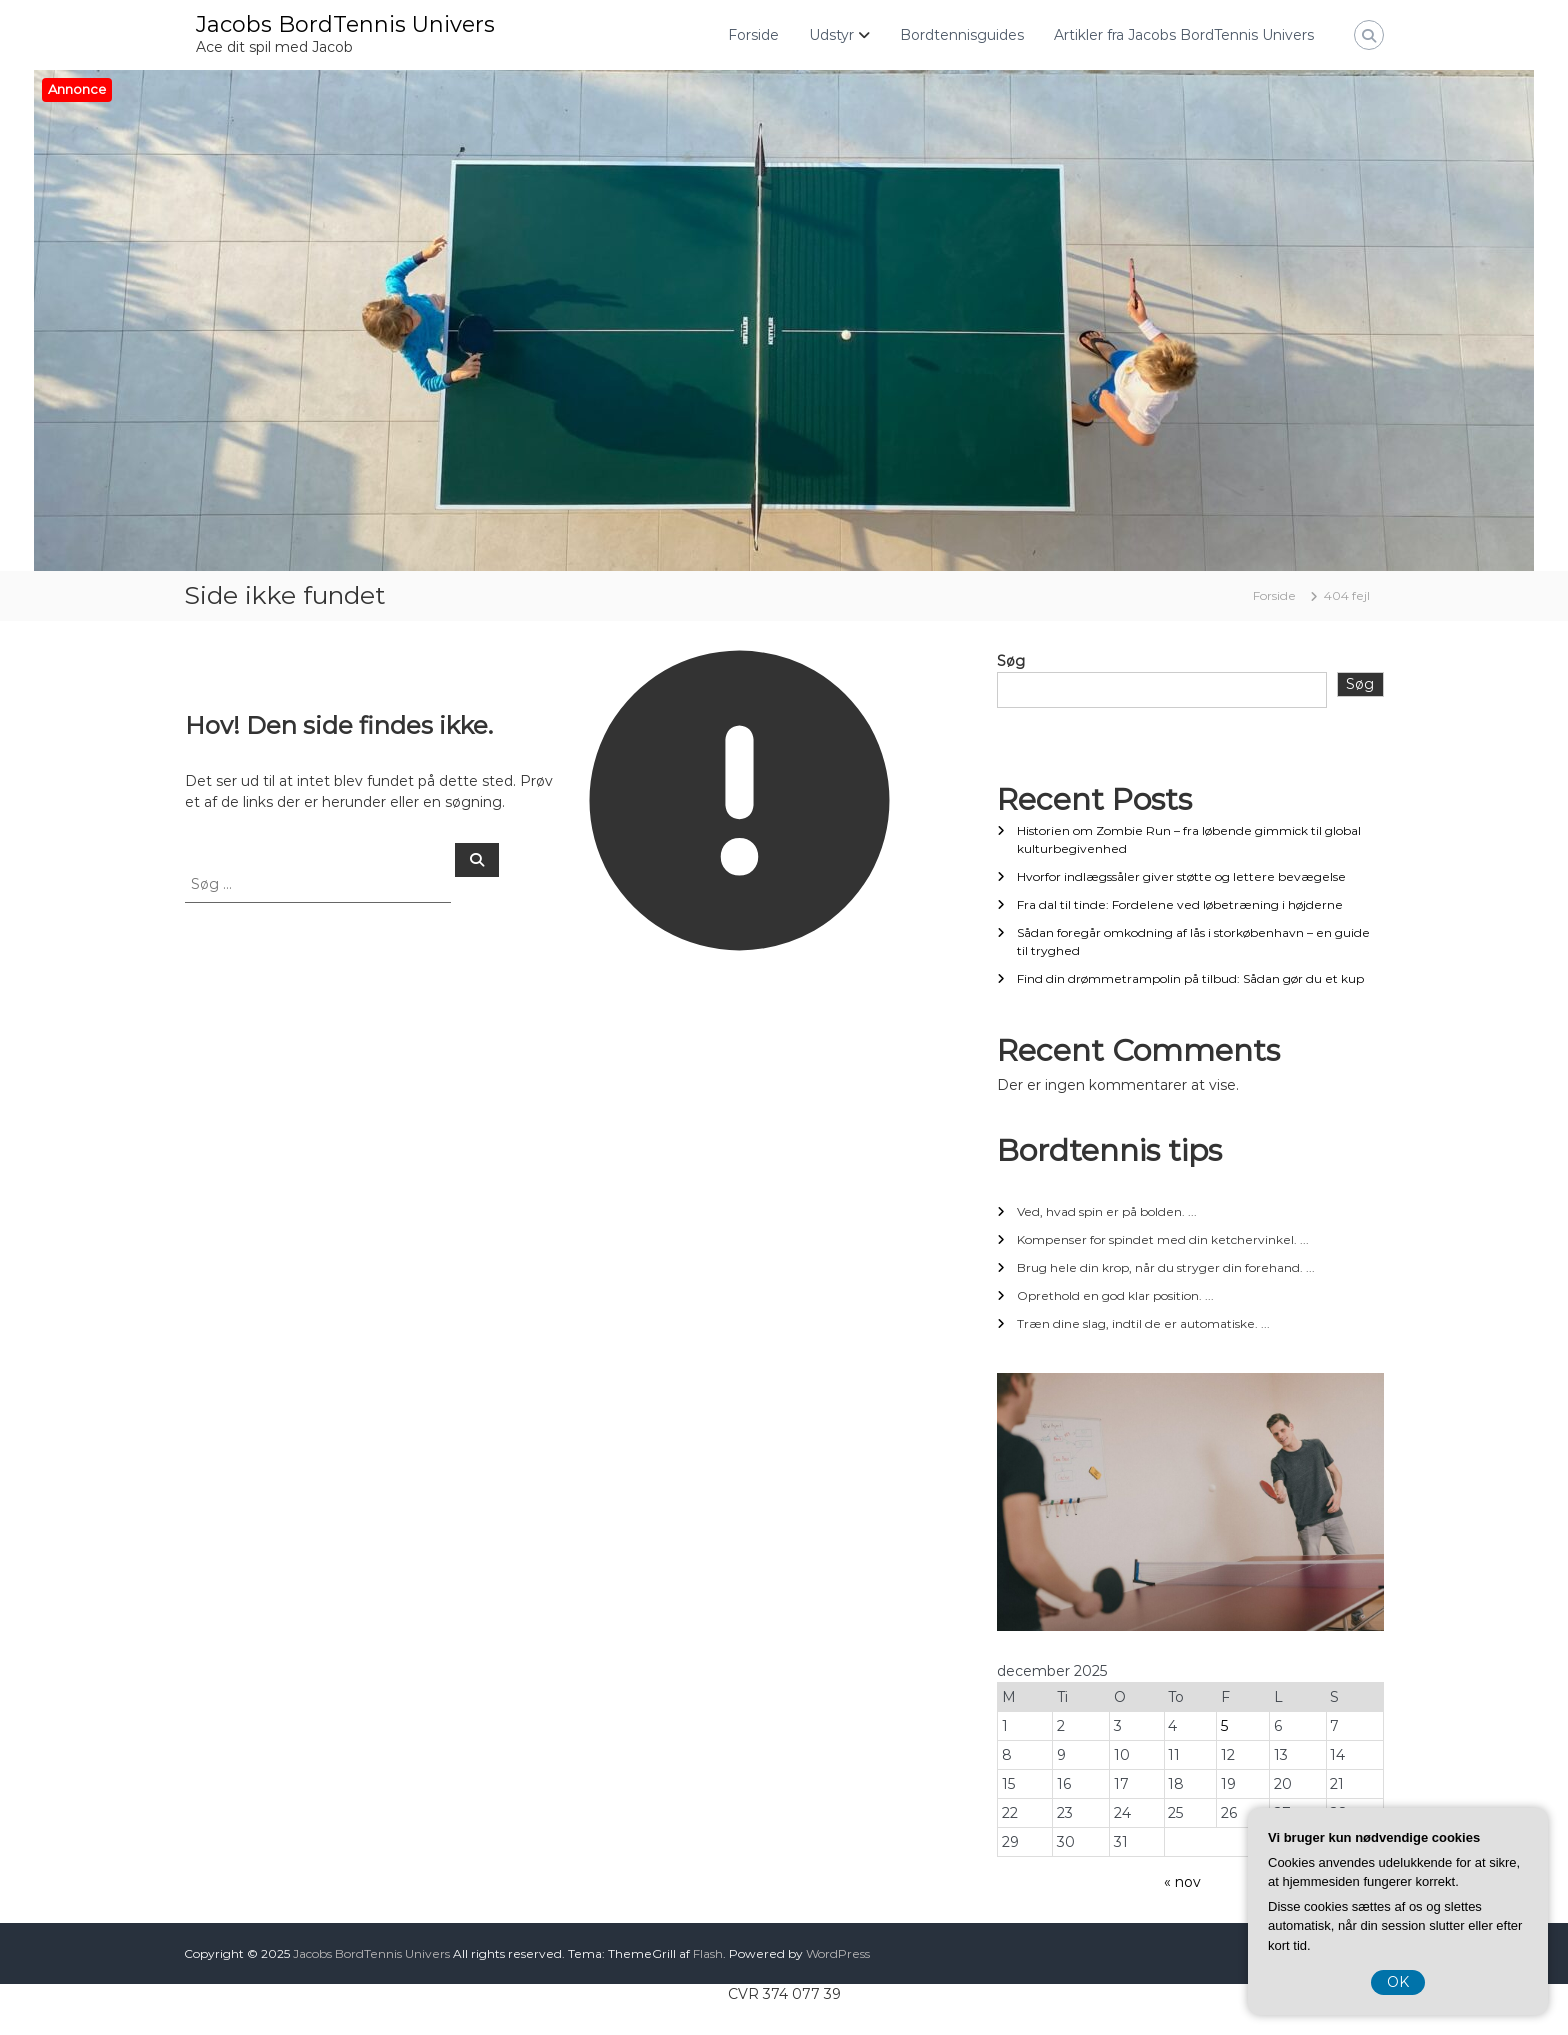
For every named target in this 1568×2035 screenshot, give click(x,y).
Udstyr (831, 35)
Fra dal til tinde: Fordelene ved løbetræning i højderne (1180, 904)
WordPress (838, 1953)
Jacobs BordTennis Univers (345, 24)
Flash (708, 1953)
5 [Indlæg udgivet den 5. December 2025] (1224, 1726)
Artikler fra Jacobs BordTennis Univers (1184, 35)
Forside (753, 35)
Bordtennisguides (962, 35)
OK (1398, 1982)
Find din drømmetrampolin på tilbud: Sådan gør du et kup (1190, 978)
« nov (1182, 1882)
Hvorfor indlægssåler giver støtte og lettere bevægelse (1181, 876)
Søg (1011, 661)
